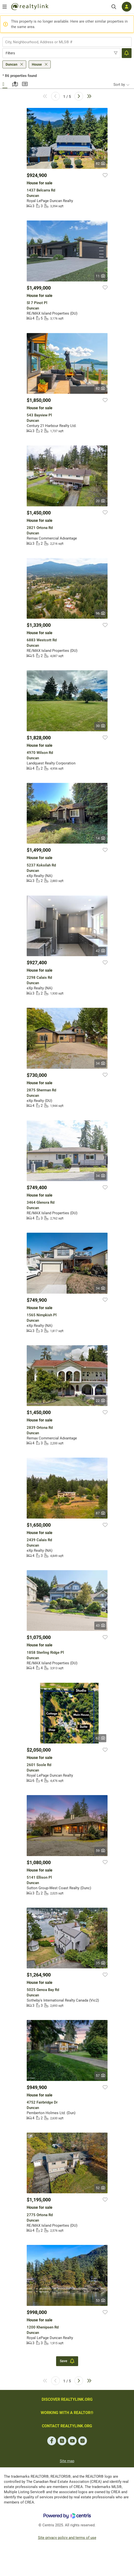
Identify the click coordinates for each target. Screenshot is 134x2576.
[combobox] (67, 42)
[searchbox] (64, 42)
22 (100, 1401)
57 (100, 2076)
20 (100, 501)
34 (100, 1063)
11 (100, 276)
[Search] (114, 6)
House (37, 64)
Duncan (11, 64)
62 (100, 1738)
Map (14, 83)
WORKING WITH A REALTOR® (67, 2412)
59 (100, 1851)
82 (100, 163)
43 (100, 1625)
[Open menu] (4, 7)
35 (100, 1963)
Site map (67, 2461)
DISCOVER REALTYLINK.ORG (67, 2399)
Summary (24, 83)
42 (100, 951)
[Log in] (127, 7)
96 (100, 613)
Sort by (119, 84)
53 (100, 2300)
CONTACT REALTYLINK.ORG (67, 2426)
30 (100, 726)
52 (100, 2188)
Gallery (4, 83)
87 (100, 1513)
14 (100, 838)
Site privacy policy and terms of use (67, 2537)
